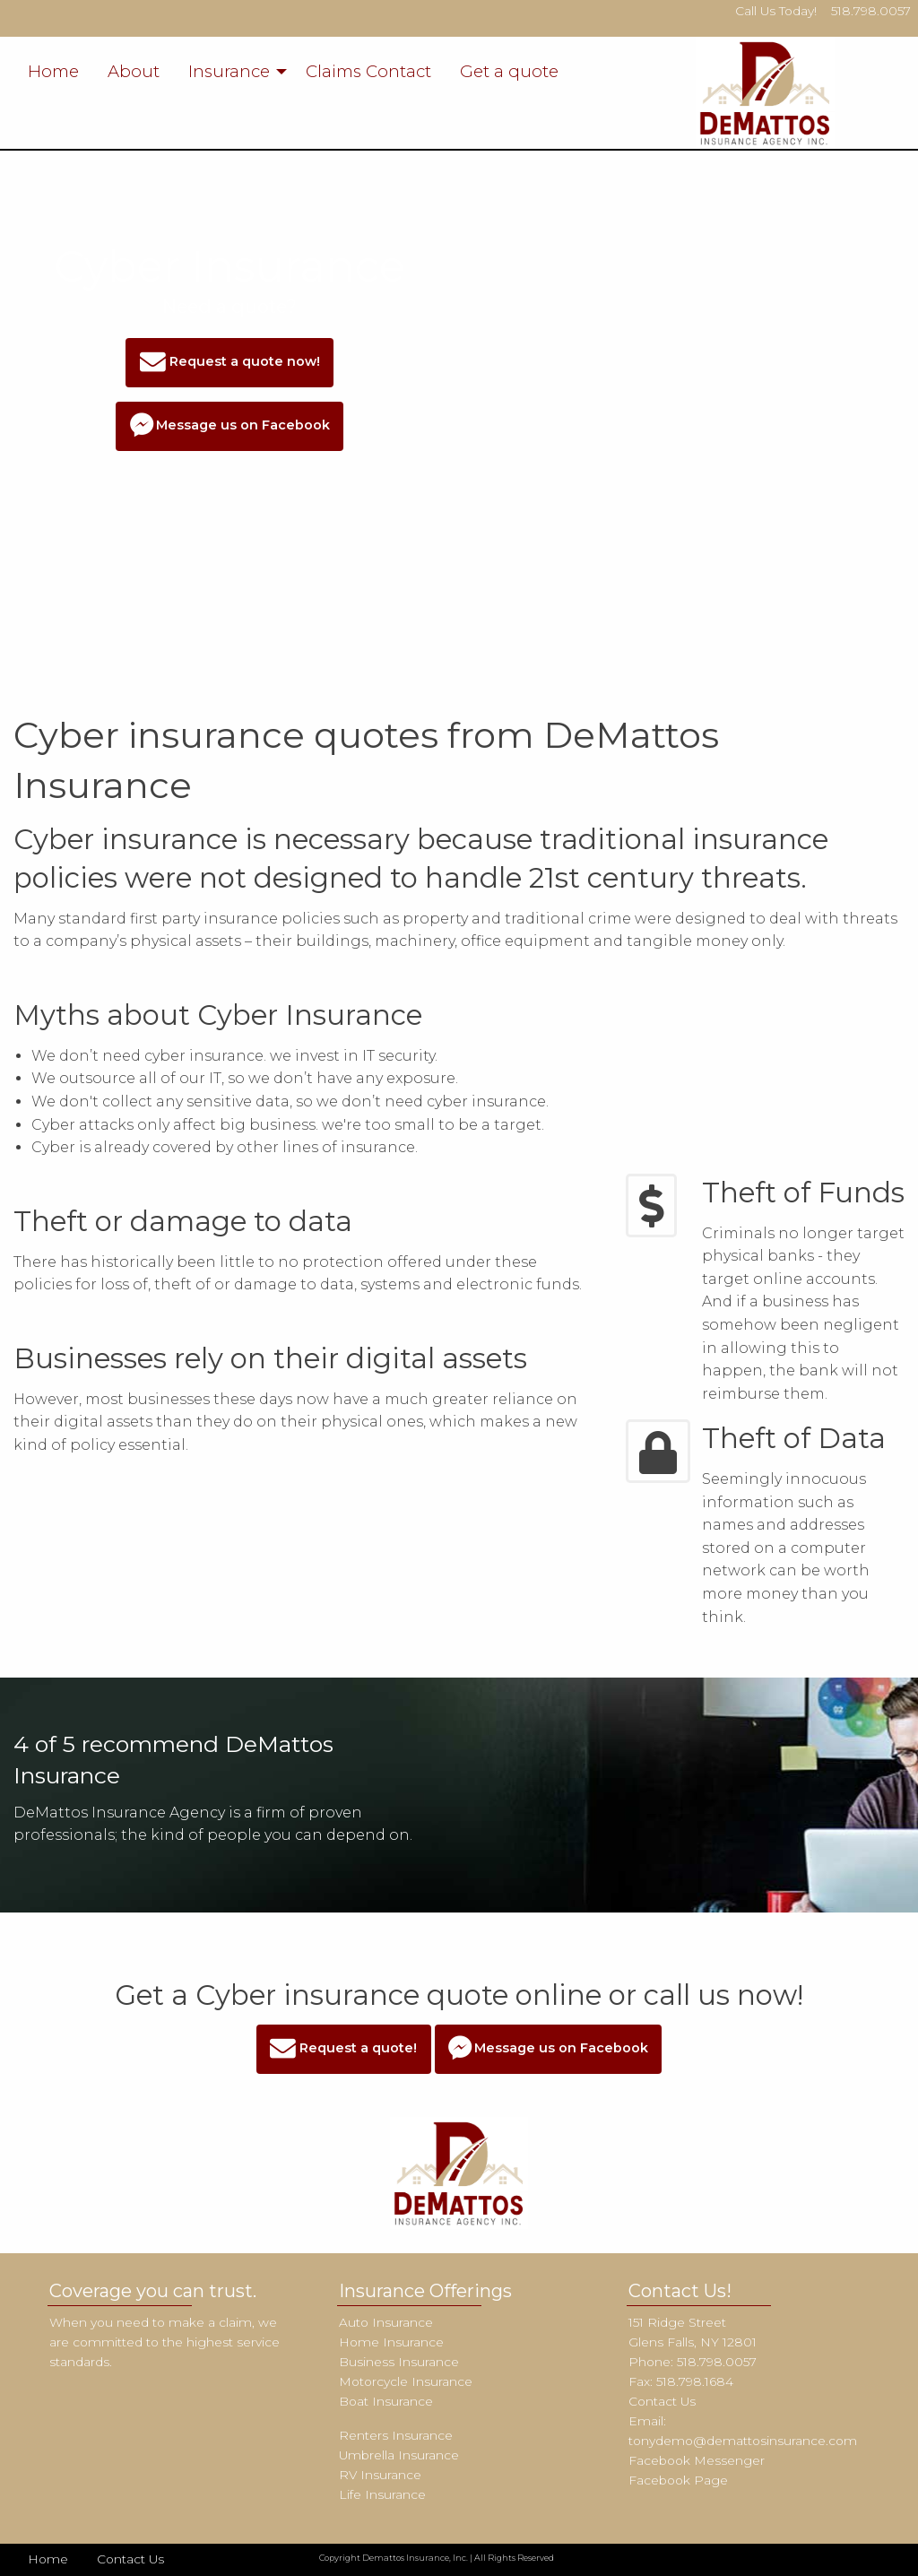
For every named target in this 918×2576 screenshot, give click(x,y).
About (134, 71)
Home (53, 71)
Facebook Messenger (696, 2460)
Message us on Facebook (230, 426)
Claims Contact (368, 71)
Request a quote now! (230, 363)
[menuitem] (53, 72)
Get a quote (509, 71)
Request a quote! (343, 2049)
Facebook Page (678, 2480)
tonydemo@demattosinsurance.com (742, 2440)
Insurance (229, 71)
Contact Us (662, 2401)
